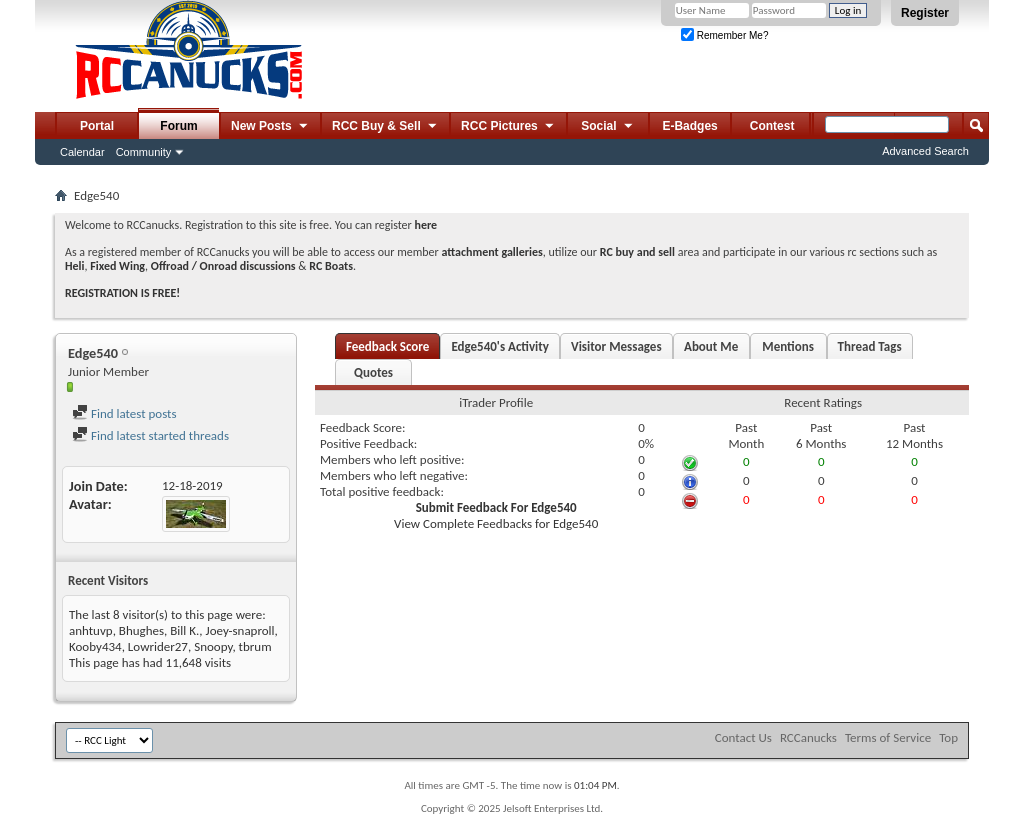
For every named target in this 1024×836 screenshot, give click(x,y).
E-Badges (689, 126)
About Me (711, 346)
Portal (97, 126)
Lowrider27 (158, 646)
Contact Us (743, 737)
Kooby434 (95, 646)
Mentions (788, 346)
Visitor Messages (616, 346)
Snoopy (213, 646)
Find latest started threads (150, 435)
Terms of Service (888, 737)
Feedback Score (387, 346)
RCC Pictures (508, 127)
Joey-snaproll (240, 630)
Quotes (373, 372)
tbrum (255, 646)
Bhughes (141, 630)
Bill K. (184, 630)
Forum (178, 126)
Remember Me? (724, 35)
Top (948, 737)
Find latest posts (124, 413)
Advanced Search (925, 151)
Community (144, 152)
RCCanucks (808, 737)
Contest (772, 126)
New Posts (270, 127)
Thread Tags (870, 346)
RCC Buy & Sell (385, 127)
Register (925, 13)
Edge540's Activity (500, 346)
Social (608, 127)
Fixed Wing (117, 266)
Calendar (82, 152)
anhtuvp (91, 630)
